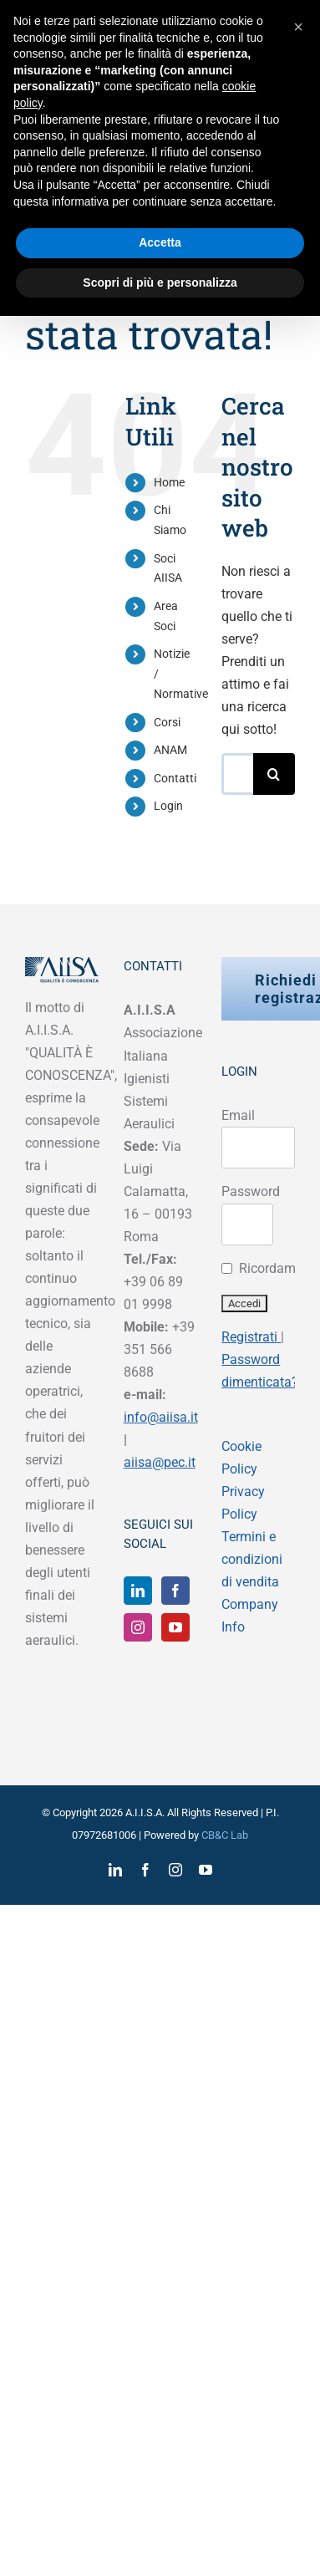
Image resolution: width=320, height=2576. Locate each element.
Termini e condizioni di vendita (251, 1559)
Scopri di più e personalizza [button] (159, 282)
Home (169, 482)
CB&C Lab (224, 1835)
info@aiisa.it (161, 1417)
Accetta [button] (160, 242)
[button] (298, 26)
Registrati (251, 1337)
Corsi (167, 722)
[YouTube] (175, 1627)
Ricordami (269, 1268)
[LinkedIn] (138, 1590)
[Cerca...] (237, 774)
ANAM (170, 749)
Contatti (175, 778)
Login (168, 805)
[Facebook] (175, 1590)
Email (238, 1115)
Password (250, 1191)
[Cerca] (274, 774)
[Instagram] (138, 1627)
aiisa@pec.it (160, 1462)
